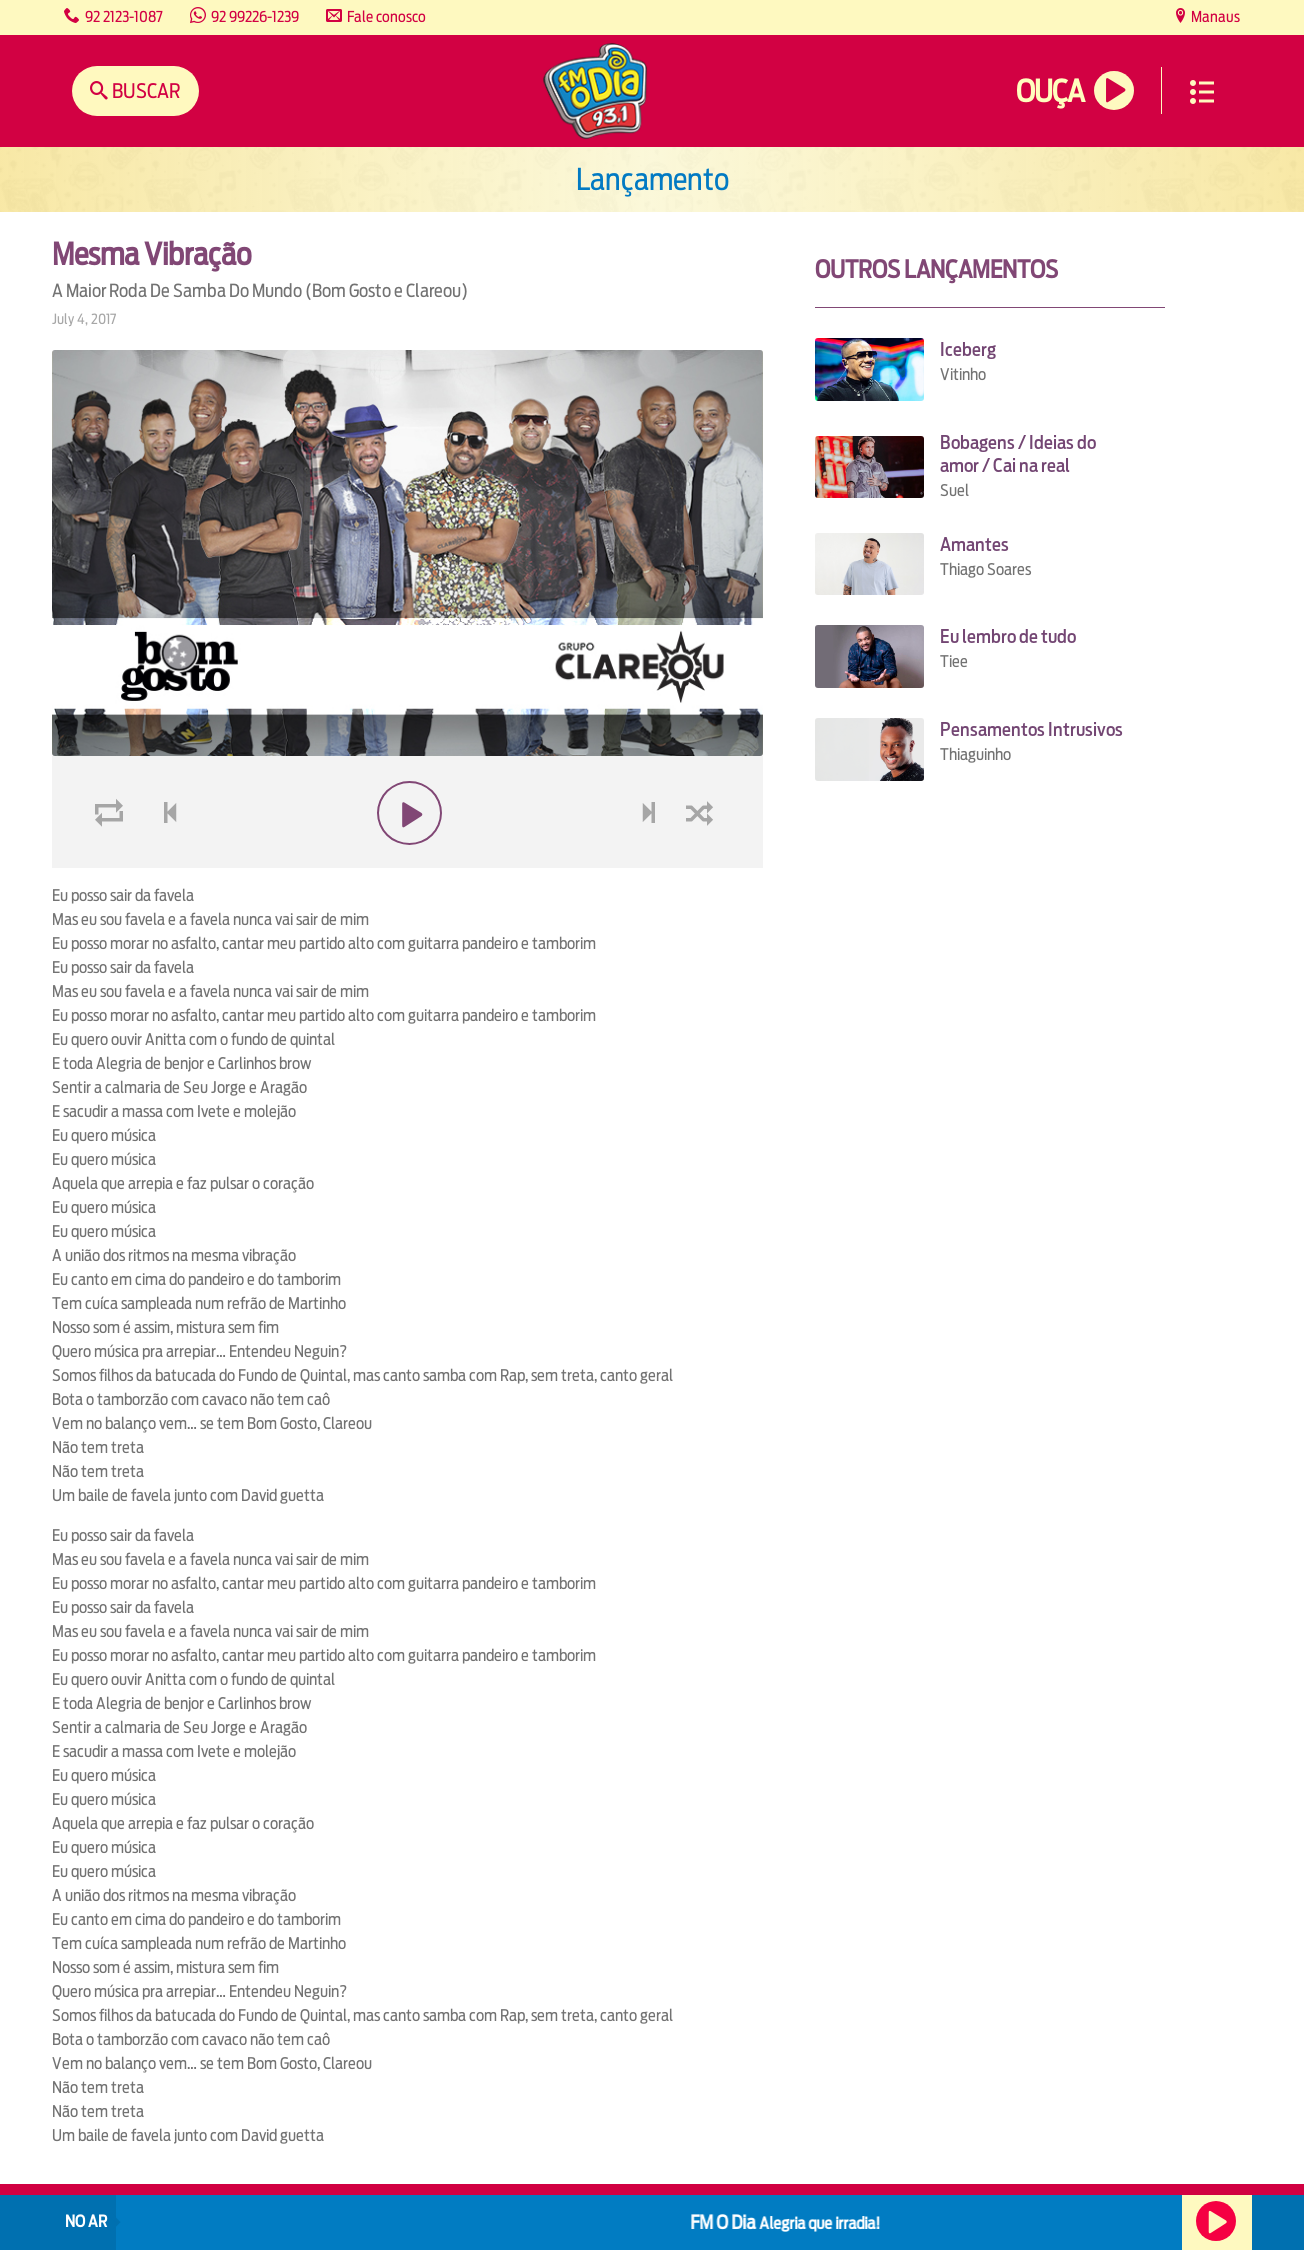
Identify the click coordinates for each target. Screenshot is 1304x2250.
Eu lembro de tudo (1008, 636)
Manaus (1214, 16)
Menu (1202, 92)
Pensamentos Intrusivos (1031, 729)
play (407, 860)
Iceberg (968, 349)
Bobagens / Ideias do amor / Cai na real (1018, 454)
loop (112, 860)
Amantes (974, 544)
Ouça (1050, 91)
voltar (164, 860)
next (650, 860)
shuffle (703, 860)
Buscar (144, 90)
